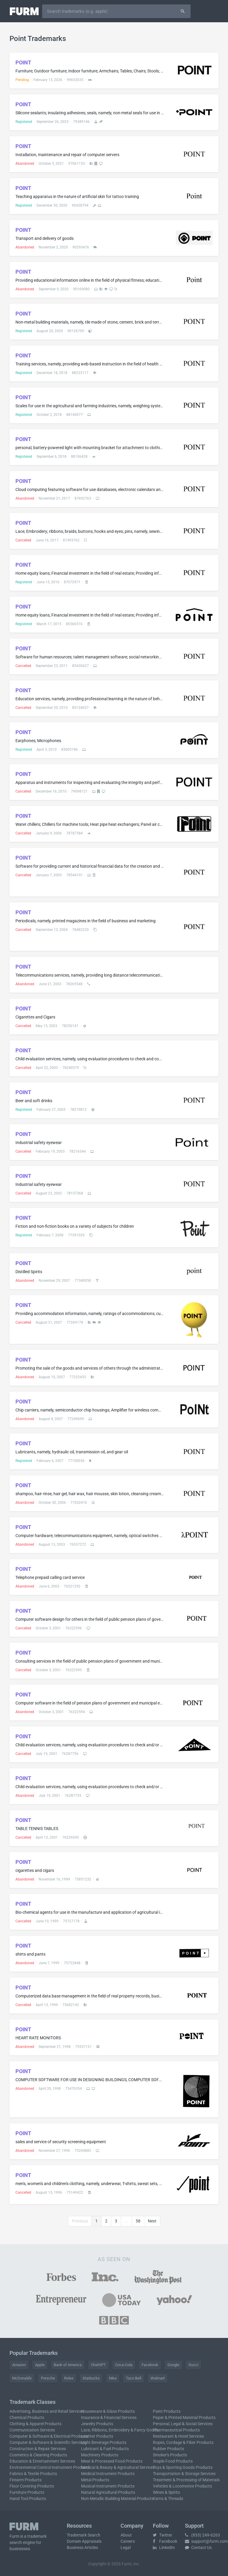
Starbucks (91, 2378)
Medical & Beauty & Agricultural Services (118, 2467)
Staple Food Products (173, 2461)
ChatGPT (98, 2365)
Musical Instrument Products (107, 2486)
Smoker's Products (170, 2455)
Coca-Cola (123, 2365)
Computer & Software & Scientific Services (48, 2442)
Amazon (19, 2365)
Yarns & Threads (168, 2498)
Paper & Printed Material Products (184, 2417)
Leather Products (97, 2436)
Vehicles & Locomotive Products (182, 2486)
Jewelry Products (97, 2423)
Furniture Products (27, 2492)
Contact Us (198, 2547)
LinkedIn (164, 2547)
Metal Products (95, 2479)
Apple (40, 2365)
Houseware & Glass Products (108, 2411)
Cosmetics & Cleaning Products (38, 2455)
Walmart (158, 2378)
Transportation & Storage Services (184, 2473)
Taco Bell (133, 2378)
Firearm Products (26, 2479)
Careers (128, 2541)
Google (173, 2365)
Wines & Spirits (166, 2492)
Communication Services (32, 2430)
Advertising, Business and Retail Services (47, 2411)
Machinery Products (99, 2455)
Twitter (162, 2535)
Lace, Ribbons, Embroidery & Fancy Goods (120, 2430)
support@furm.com (206, 2541)
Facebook (150, 2365)
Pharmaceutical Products (176, 2430)
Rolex (68, 2378)
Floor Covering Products (32, 2486)
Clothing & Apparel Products (35, 2423)
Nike (113, 2378)
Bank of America (68, 2365)
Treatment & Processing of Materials (186, 2479)
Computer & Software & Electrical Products (49, 2436)
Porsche (48, 2378)
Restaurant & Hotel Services (178, 2436)
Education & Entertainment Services (42, 2461)
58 (138, 2221)
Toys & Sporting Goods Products (183, 2467)
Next (152, 2221)
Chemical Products (27, 2417)
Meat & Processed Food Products (111, 2461)
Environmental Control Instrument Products (50, 2467)
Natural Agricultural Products (108, 2492)
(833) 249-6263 (202, 2535)
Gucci (193, 2365)
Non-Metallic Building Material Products (117, 2498)
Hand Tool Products (28, 2498)
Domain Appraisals (84, 2541)
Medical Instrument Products (107, 2473)
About (126, 2535)
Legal (126, 2547)
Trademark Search (83, 2535)
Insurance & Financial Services (109, 2417)
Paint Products (166, 2411)
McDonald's (22, 2378)
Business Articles (82, 2547)
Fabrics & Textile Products (33, 2473)
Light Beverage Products (103, 2442)
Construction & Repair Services (38, 2448)
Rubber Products (168, 2448)
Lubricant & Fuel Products (105, 2448)
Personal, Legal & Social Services (183, 2423)
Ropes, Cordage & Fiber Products (183, 2442)
